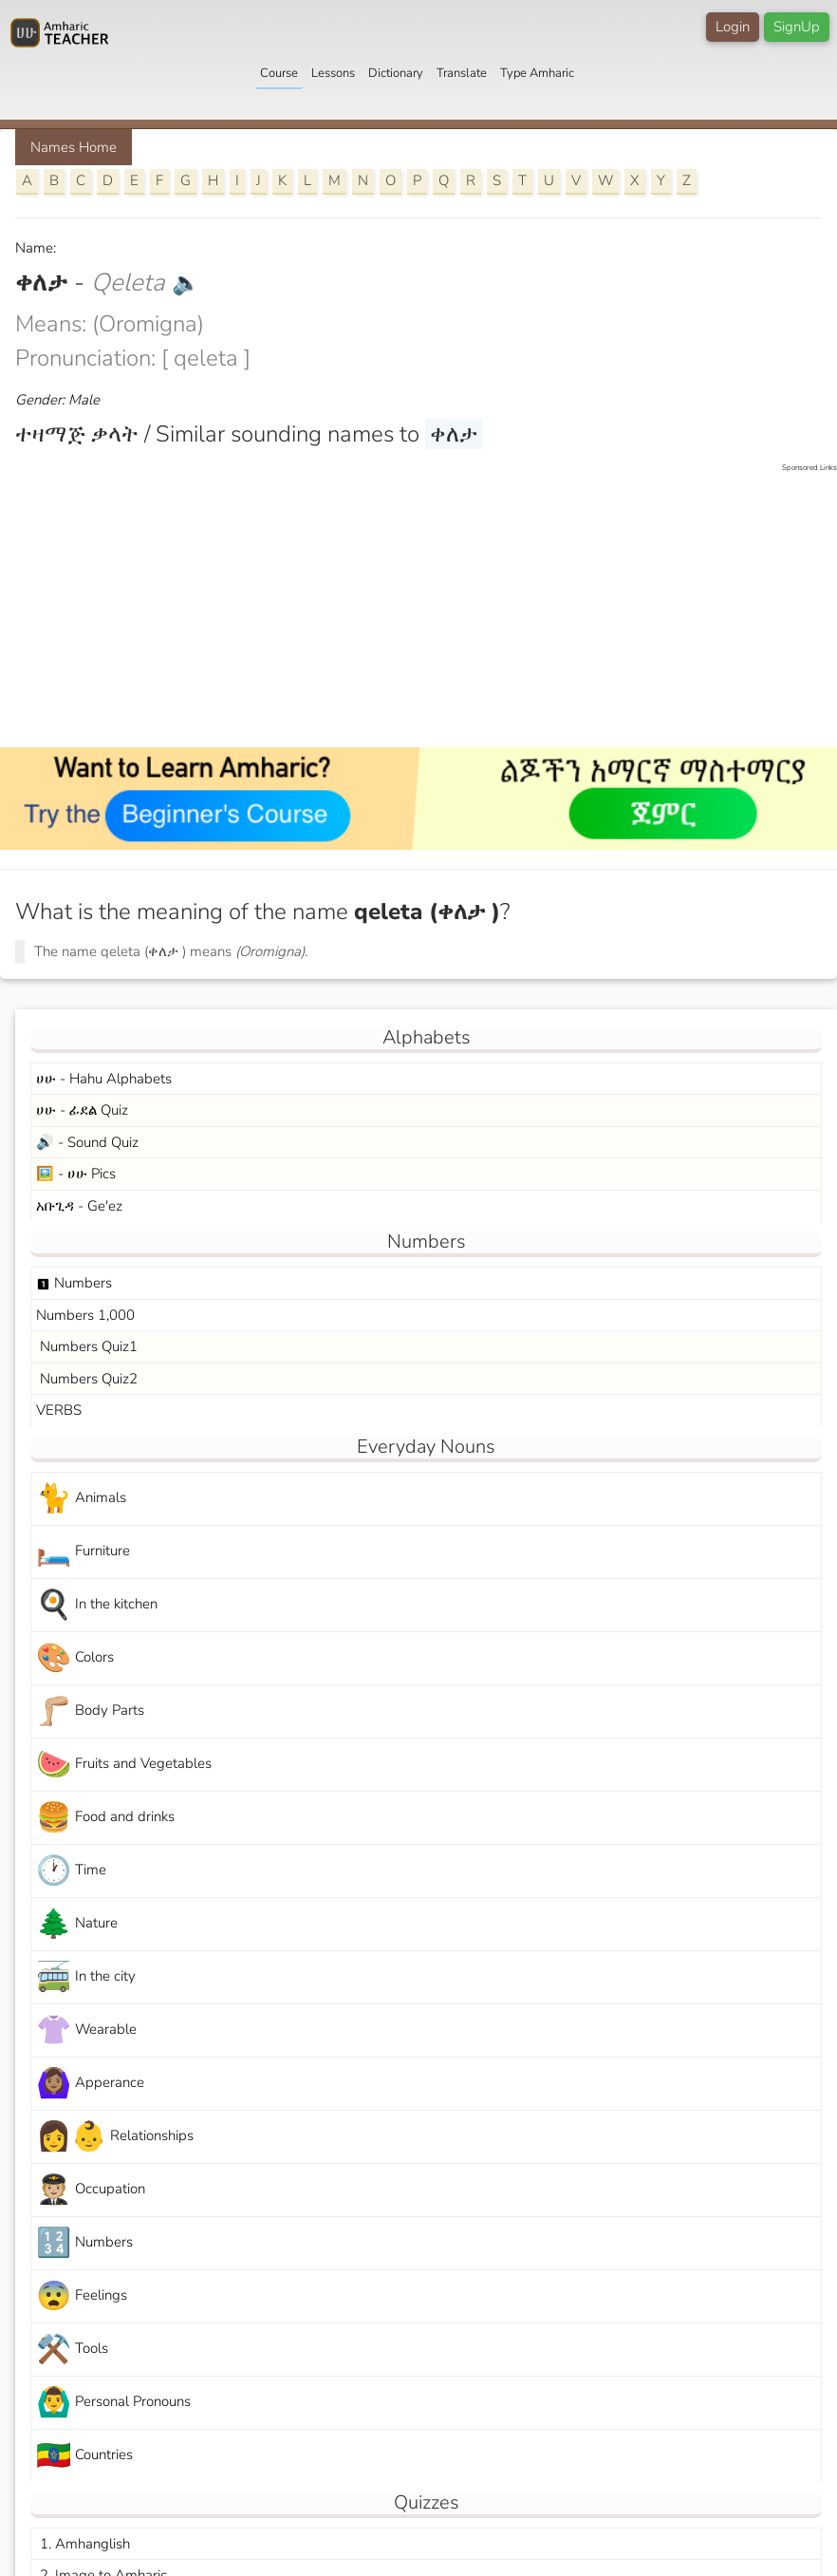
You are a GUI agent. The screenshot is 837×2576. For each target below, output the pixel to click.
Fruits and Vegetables (124, 1764)
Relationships (115, 2136)
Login (733, 26)
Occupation (90, 2190)
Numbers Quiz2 (87, 1378)
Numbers (74, 1282)
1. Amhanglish (83, 2543)
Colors (75, 1658)
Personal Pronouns (113, 2402)
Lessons (333, 73)
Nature (77, 1924)
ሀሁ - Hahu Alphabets (104, 1078)
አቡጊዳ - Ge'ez (79, 1205)
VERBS (59, 1410)
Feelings (81, 2296)
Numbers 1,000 (85, 1315)
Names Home (73, 147)
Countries (84, 2455)
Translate (462, 73)
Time (71, 1871)
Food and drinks (105, 1817)
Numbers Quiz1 (87, 1346)
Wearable (86, 2030)
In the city (86, 1977)
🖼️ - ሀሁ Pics (76, 1173)
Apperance (90, 2083)
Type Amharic (537, 73)
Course (279, 73)
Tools (72, 2349)
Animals (81, 1498)
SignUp (796, 26)
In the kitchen (97, 1605)
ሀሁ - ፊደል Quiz (82, 1109)
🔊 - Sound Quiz (87, 1142)
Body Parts (90, 1711)
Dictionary (395, 73)
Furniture (83, 1551)
